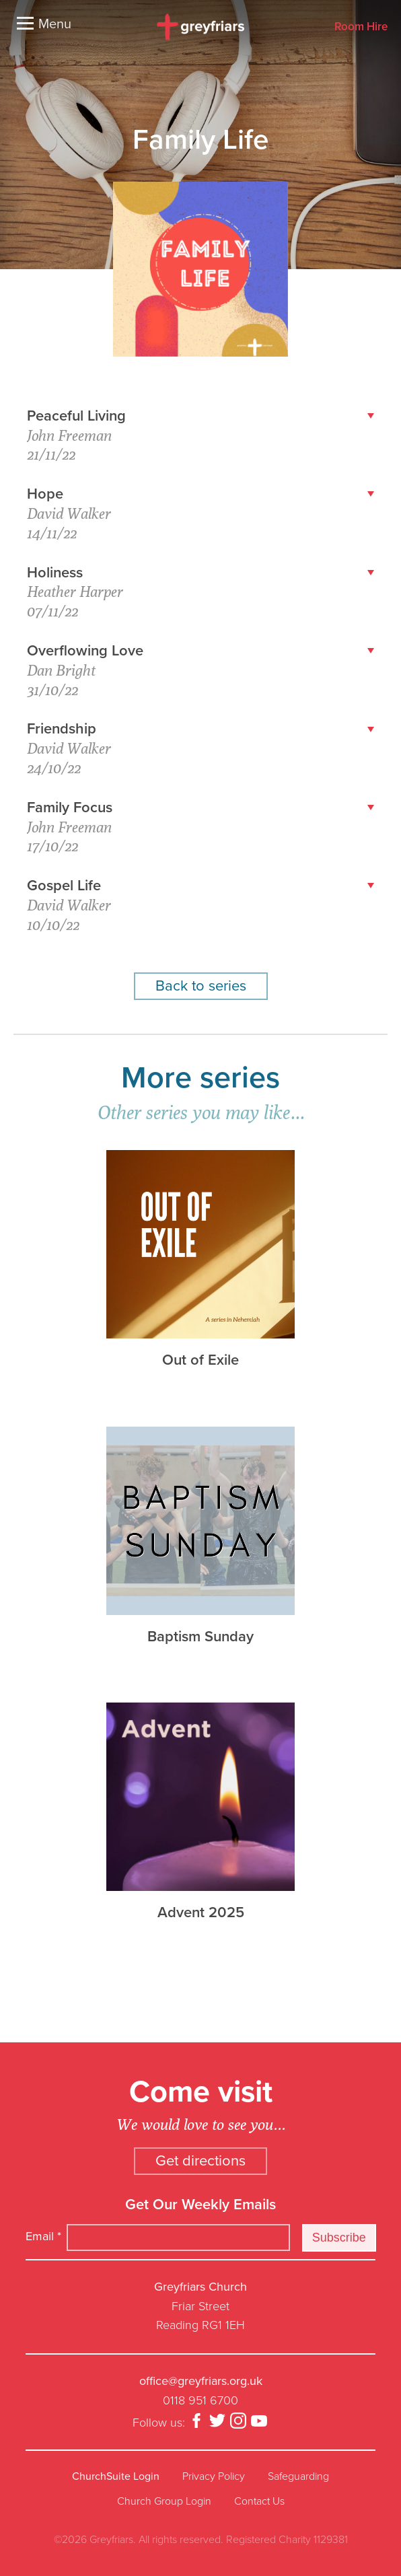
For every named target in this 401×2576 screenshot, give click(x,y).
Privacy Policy (213, 2476)
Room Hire (361, 27)
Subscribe (339, 2237)
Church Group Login (164, 2501)
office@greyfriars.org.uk (200, 2380)
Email (43, 2236)
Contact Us (259, 2501)
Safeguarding (298, 2476)
